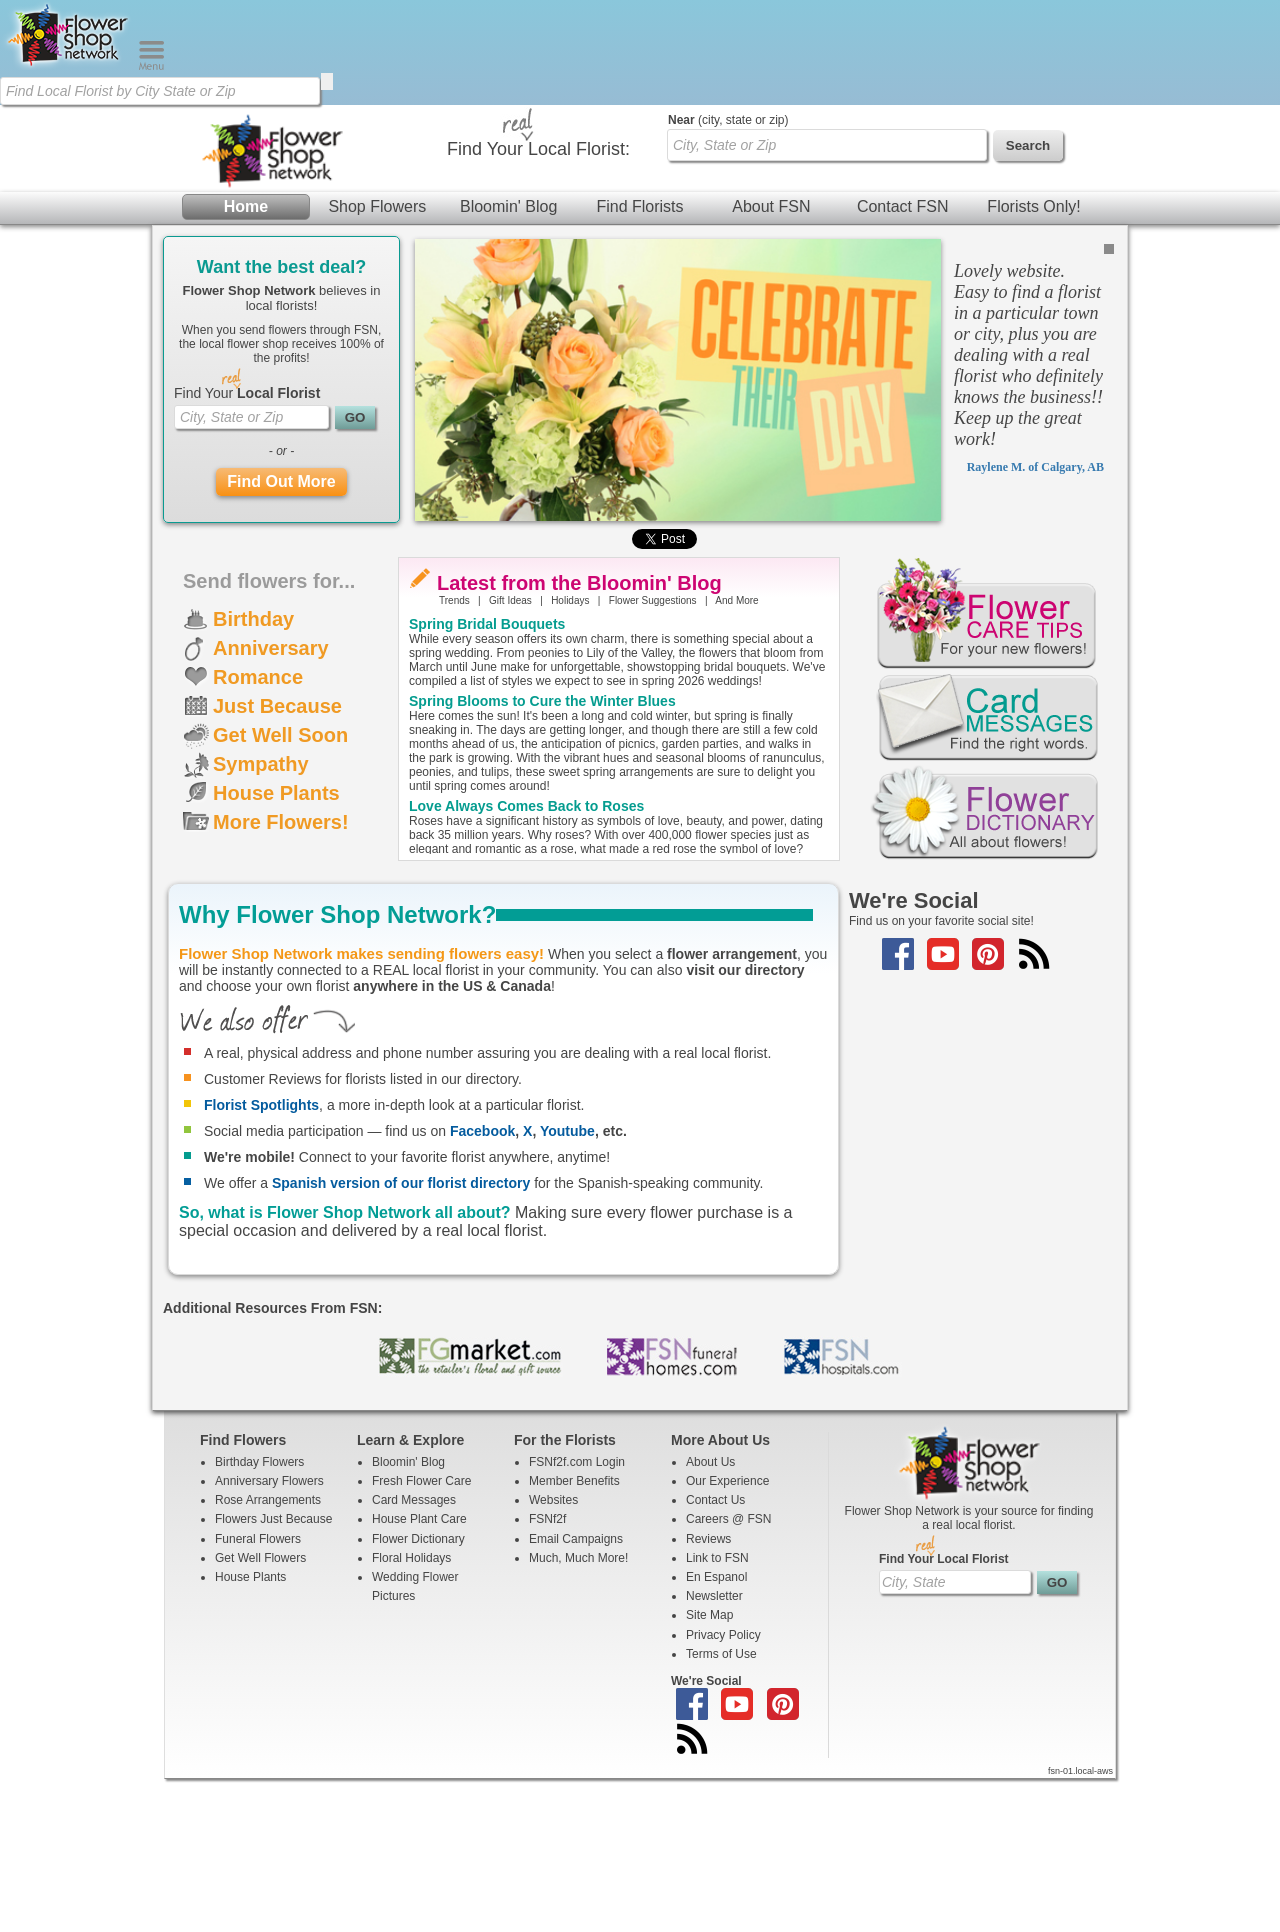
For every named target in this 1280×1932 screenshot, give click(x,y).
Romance (258, 830)
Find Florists (639, 239)
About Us (710, 1615)
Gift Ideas (510, 753)
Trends (454, 753)
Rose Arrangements (268, 1653)
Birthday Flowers (259, 1615)
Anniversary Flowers (269, 1634)
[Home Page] (69, 66)
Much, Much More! (578, 1711)
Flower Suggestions (653, 753)
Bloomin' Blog (508, 239)
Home (246, 239)
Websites (553, 1653)
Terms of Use (721, 1807)
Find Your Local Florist (944, 1712)
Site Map (709, 1768)
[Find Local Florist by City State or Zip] (160, 91)
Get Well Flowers (260, 1711)
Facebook (482, 1284)
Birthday (253, 772)
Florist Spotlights (261, 1258)
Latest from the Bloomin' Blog (579, 736)
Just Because (277, 859)
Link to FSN (717, 1711)
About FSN (771, 239)
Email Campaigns (576, 1692)
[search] (327, 81)
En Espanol (716, 1730)
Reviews (708, 1692)
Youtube (567, 1284)
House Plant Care (419, 1672)
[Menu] (151, 66)
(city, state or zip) (728, 273)
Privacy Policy (723, 1788)
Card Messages (414, 1653)
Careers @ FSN (729, 1672)
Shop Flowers (377, 239)
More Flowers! (281, 975)
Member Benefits (574, 1634)
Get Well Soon (280, 888)
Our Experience (727, 1634)
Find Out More (281, 634)
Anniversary (271, 801)
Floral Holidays (411, 1711)
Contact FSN (903, 239)
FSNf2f (547, 1672)
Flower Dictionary (418, 1692)
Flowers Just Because (273, 1672)
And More (736, 753)
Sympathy (261, 917)
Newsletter (714, 1749)
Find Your (247, 546)
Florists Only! (1033, 239)
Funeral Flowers (258, 1692)
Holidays (570, 753)
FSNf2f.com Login (577, 1615)
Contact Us (715, 1653)
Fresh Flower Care (421, 1634)
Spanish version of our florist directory (401, 1336)
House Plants (276, 946)
